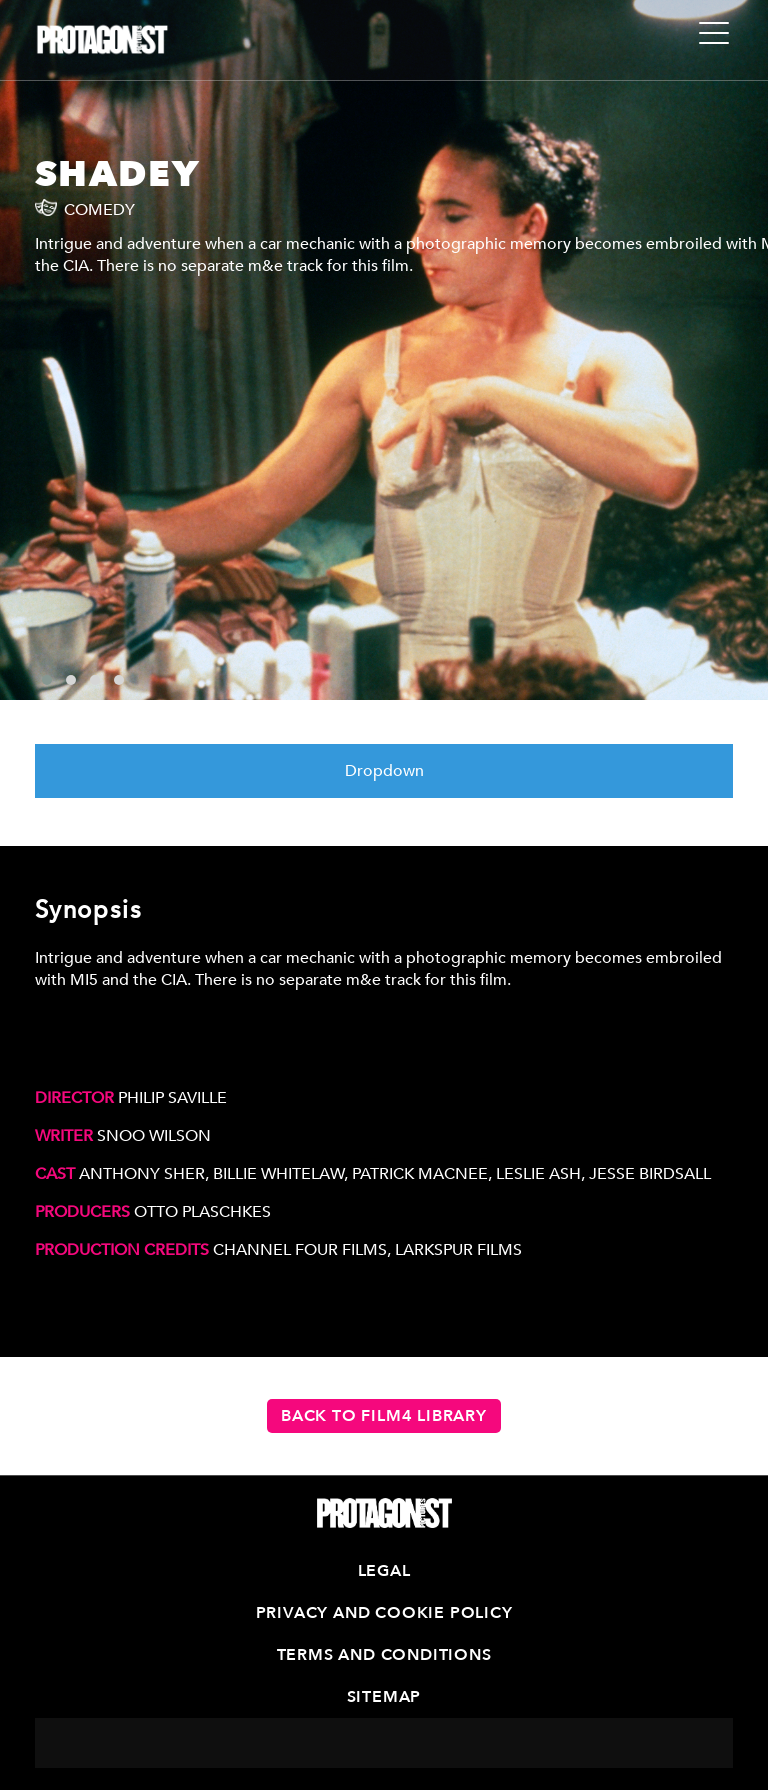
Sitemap (384, 1697)
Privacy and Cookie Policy (384, 1613)
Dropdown (384, 771)
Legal (384, 1571)
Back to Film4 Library (384, 1416)
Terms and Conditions (384, 1655)
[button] (47, 680)
